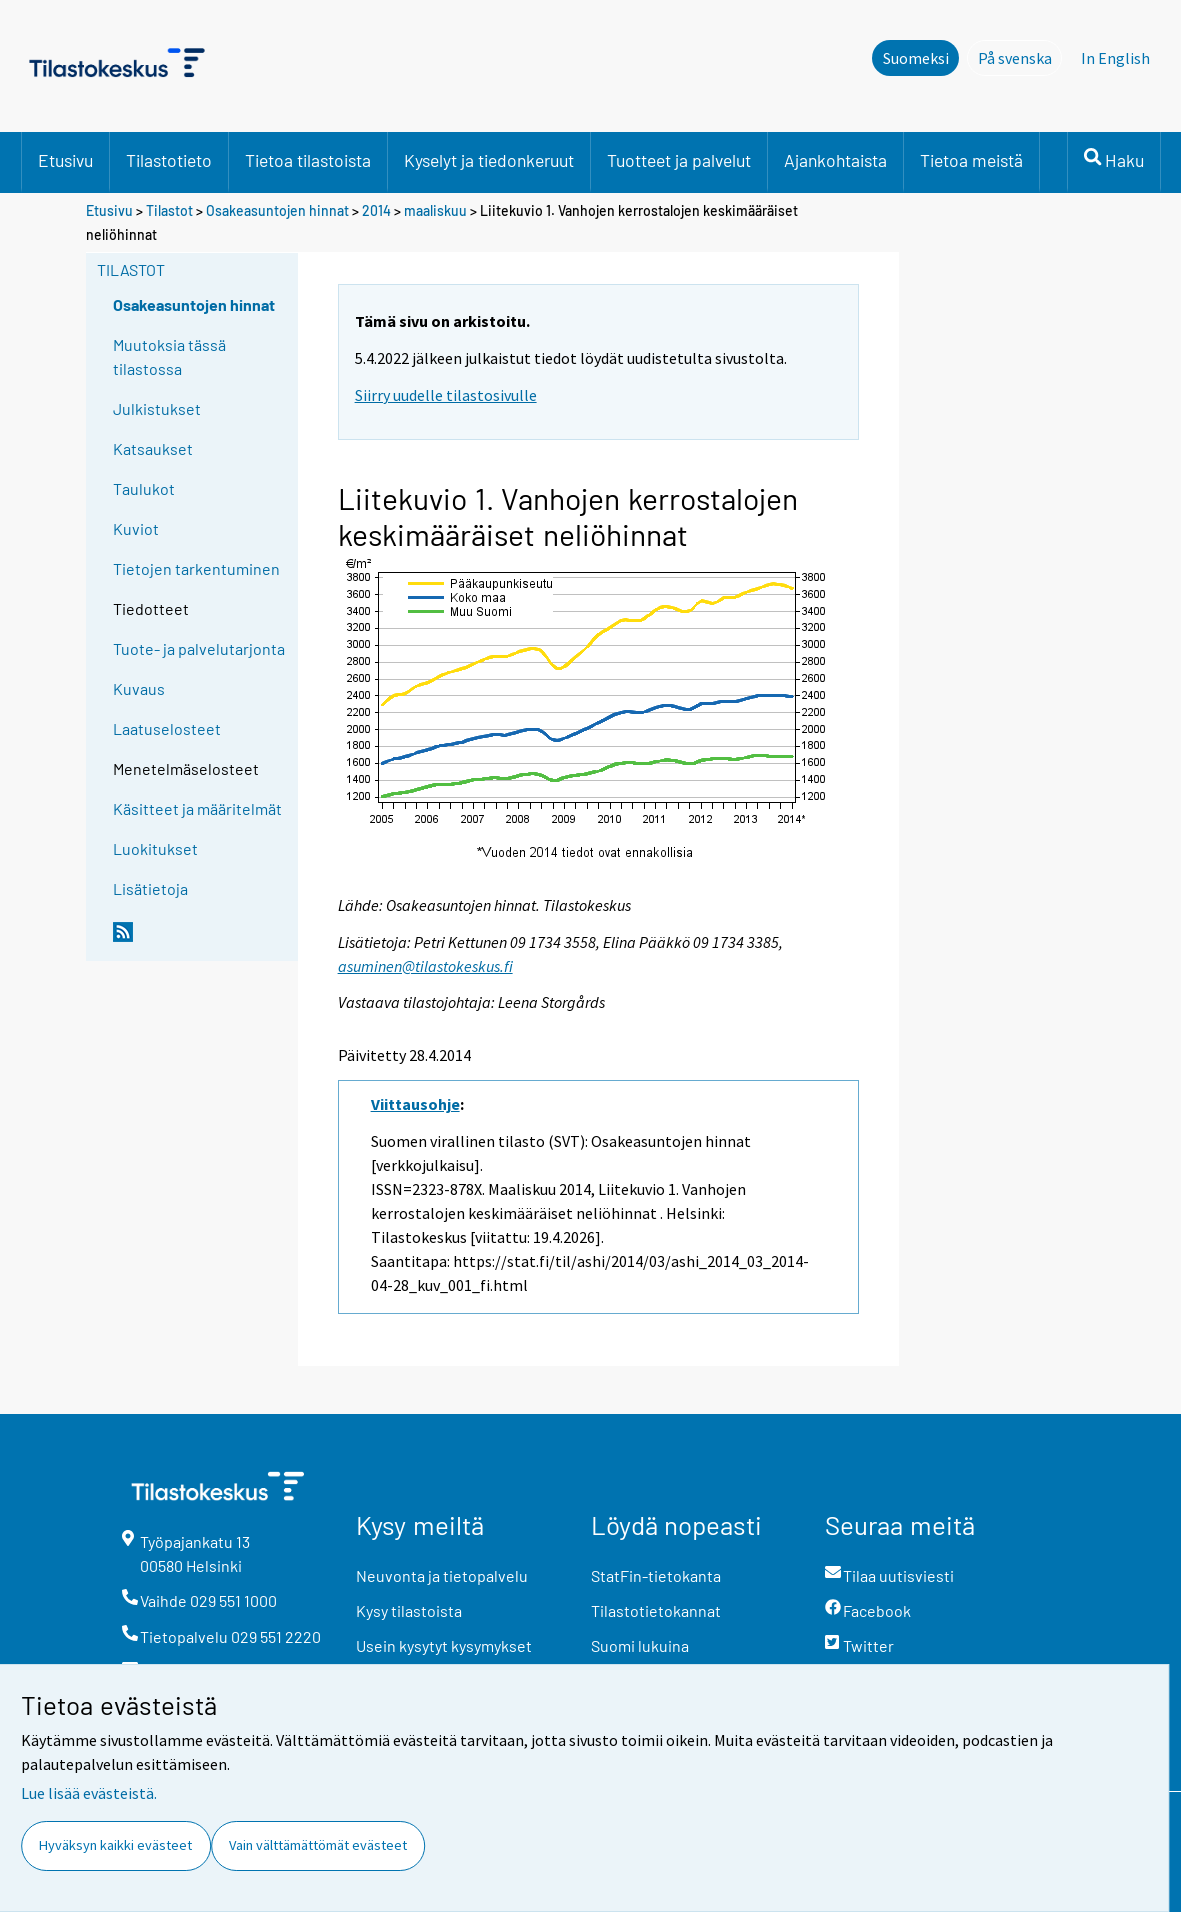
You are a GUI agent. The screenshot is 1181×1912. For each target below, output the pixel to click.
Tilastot (169, 210)
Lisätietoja (150, 888)
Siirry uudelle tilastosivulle (446, 395)
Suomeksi (916, 58)
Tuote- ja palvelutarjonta (199, 648)
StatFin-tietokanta (656, 1575)
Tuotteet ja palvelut (679, 160)
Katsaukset (153, 448)
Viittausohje (415, 1104)
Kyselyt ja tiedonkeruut (489, 160)
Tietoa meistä (971, 160)
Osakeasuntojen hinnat (277, 210)
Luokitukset (155, 848)
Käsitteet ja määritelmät (197, 808)
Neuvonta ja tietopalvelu (442, 1575)
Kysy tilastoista (409, 1610)
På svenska (1020, 57)
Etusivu (65, 160)
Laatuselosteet (167, 728)
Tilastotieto (169, 160)
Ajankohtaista (835, 160)
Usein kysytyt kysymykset (444, 1645)
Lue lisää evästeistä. (89, 1793)
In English (1115, 58)
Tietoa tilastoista (308, 160)
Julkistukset (157, 408)
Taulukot (144, 488)
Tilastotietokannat (656, 1610)
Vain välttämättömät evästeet (318, 1845)
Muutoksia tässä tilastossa (169, 356)
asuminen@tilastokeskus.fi (425, 966)
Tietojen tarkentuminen (196, 568)
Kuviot (136, 528)
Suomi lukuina (640, 1645)
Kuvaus (139, 688)
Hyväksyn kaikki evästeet (115, 1845)
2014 (376, 210)
